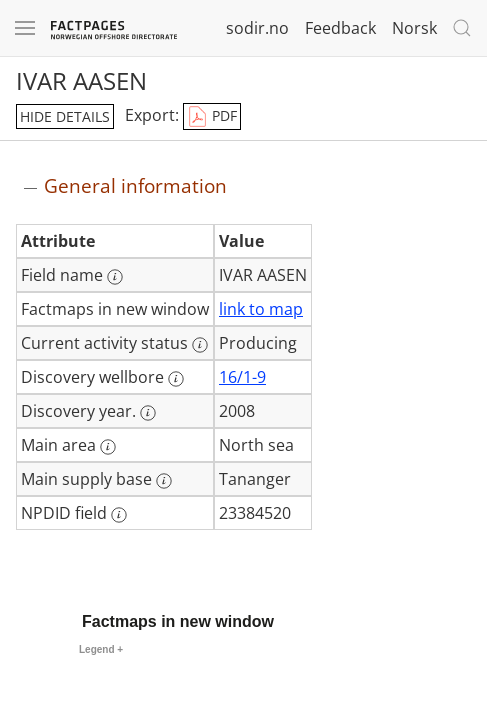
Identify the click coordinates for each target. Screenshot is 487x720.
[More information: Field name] (115, 277)
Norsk (414, 28)
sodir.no (257, 28)
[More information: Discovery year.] (148, 413)
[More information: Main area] (108, 447)
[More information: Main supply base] (164, 481)
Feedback (340, 28)
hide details (65, 116)
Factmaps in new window (178, 621)
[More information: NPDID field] (119, 515)
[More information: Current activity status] (200, 345)
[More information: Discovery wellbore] (176, 379)
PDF (212, 117)
